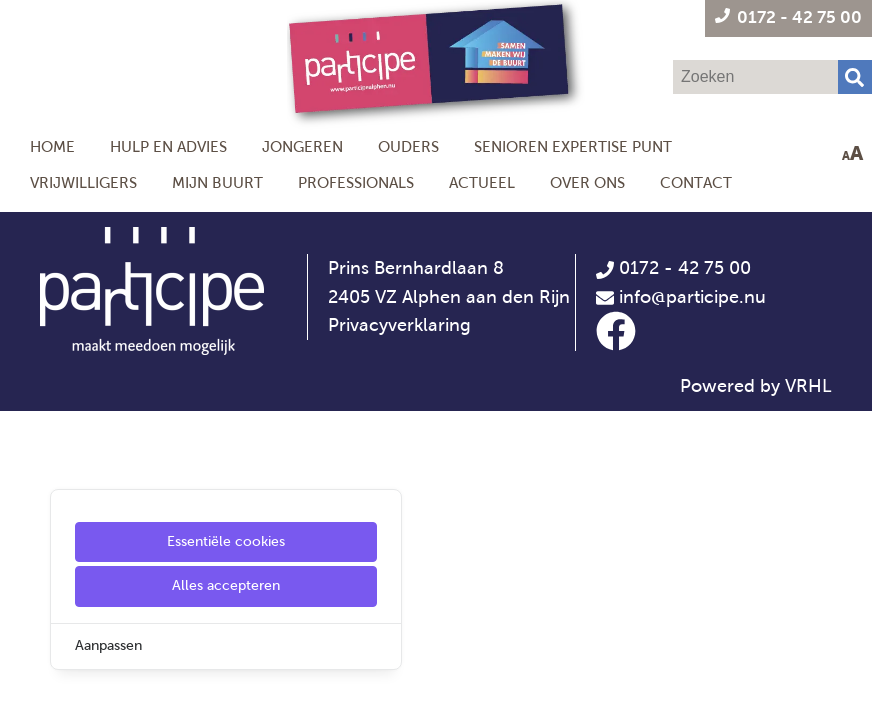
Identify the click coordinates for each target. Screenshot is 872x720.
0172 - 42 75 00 (673, 268)
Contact (696, 182)
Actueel (482, 182)
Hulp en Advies (168, 146)
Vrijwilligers (83, 182)
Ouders (408, 146)
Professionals (356, 182)
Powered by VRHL (756, 386)
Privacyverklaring (399, 325)
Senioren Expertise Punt (573, 146)
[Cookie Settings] (23, 690)
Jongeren (302, 146)
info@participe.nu (692, 297)
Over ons (587, 182)
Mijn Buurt (217, 182)
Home (52, 146)
